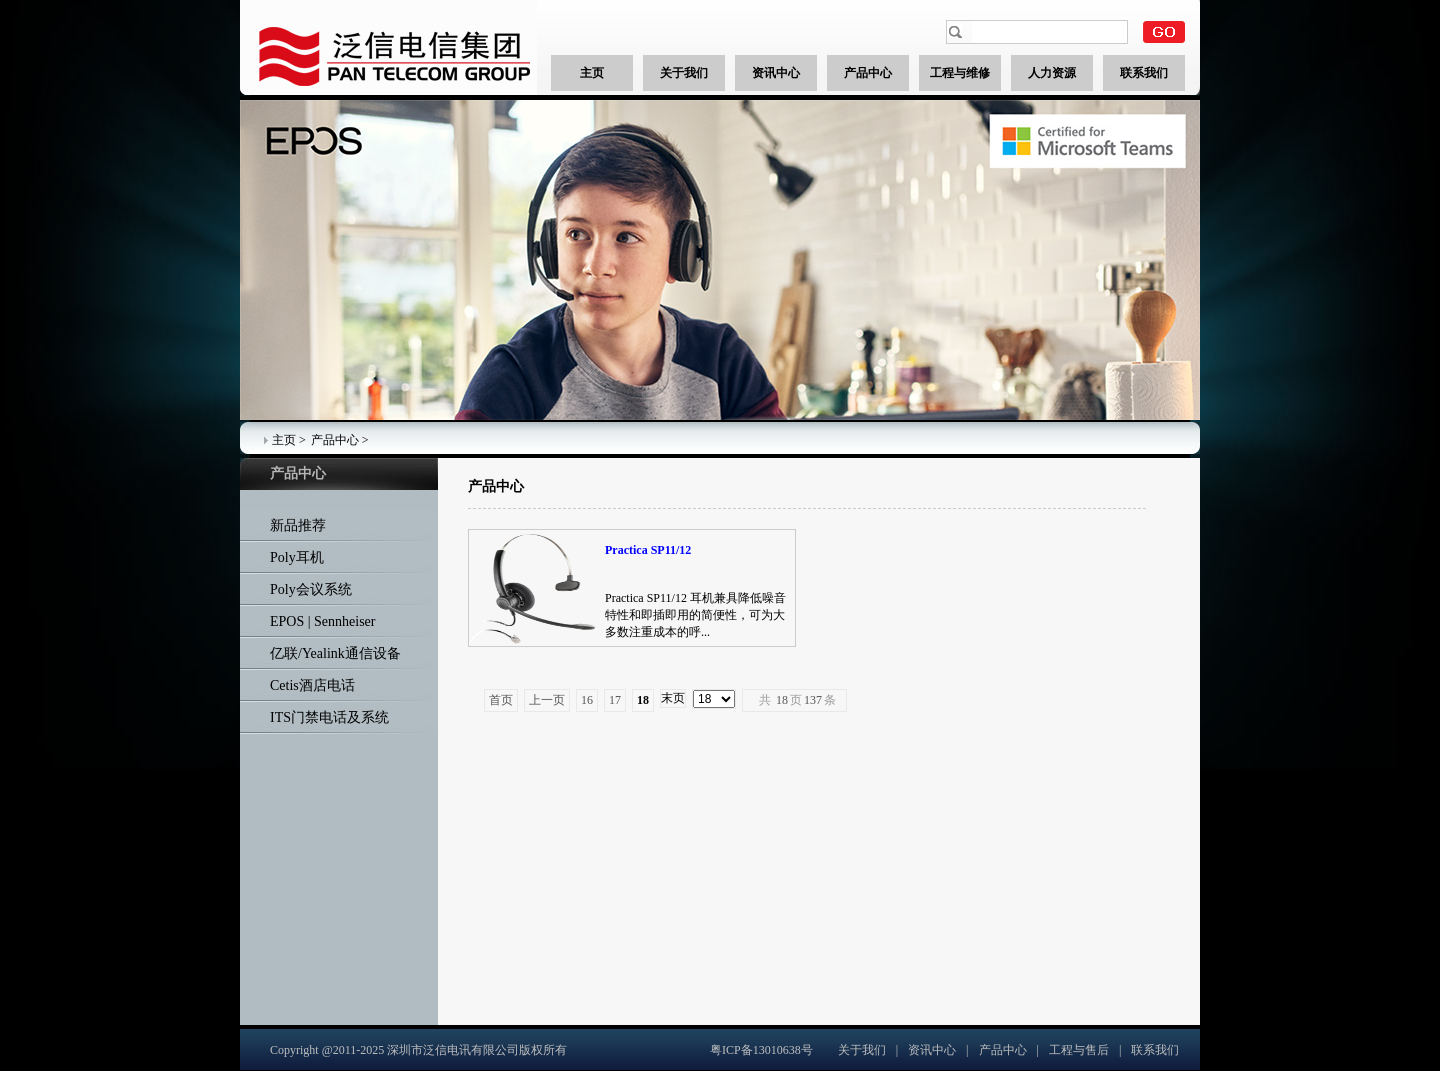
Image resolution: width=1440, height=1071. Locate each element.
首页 (501, 700)
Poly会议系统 (311, 589)
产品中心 (335, 440)
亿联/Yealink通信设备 (335, 653)
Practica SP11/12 (648, 550)
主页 (284, 440)
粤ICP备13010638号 (761, 1050)
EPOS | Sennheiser (322, 621)
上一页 (547, 700)
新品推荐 (298, 525)
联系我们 (1155, 1050)
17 (615, 700)
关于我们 (862, 1050)
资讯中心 (932, 1050)
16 (587, 700)
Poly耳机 (297, 557)
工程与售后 (1079, 1050)
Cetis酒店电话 (312, 685)
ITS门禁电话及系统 (329, 717)
